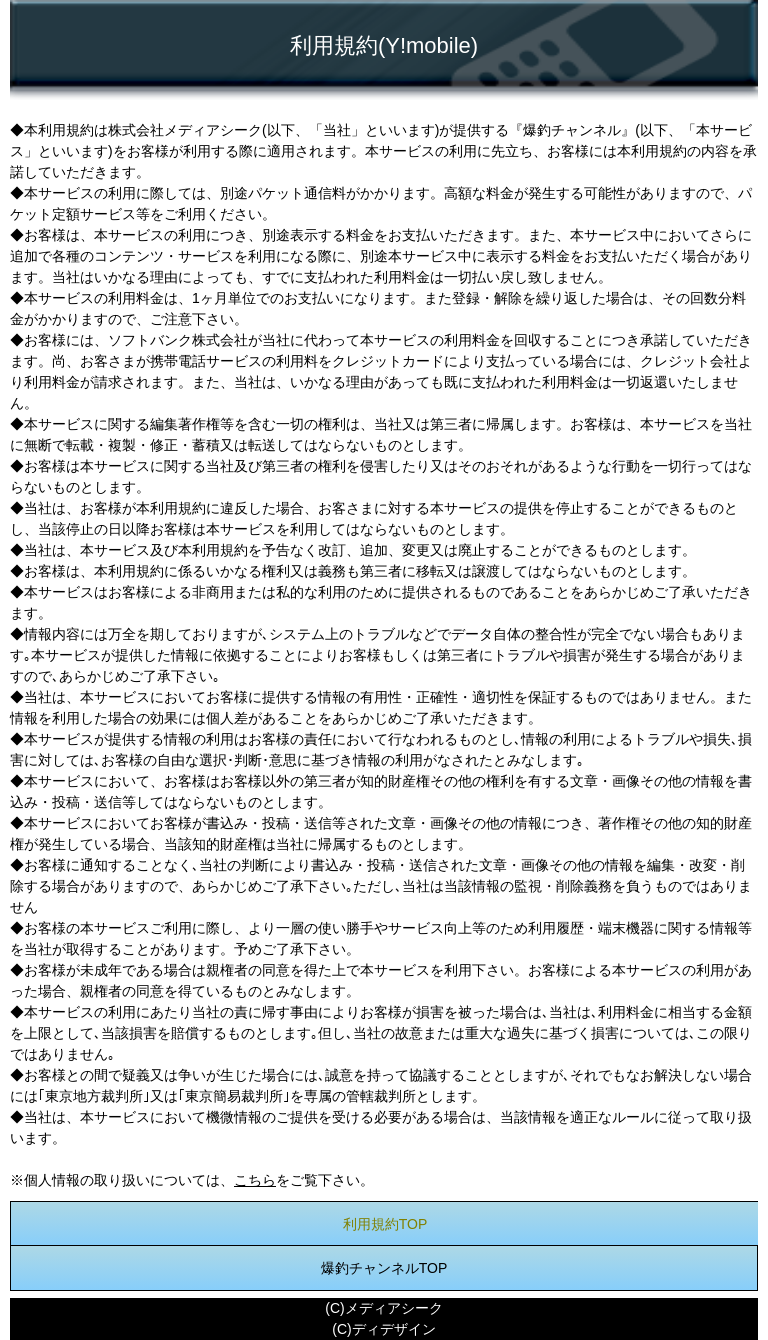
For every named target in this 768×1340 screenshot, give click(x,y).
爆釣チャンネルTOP (384, 1268)
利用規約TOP (385, 1224)
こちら (255, 1180)
